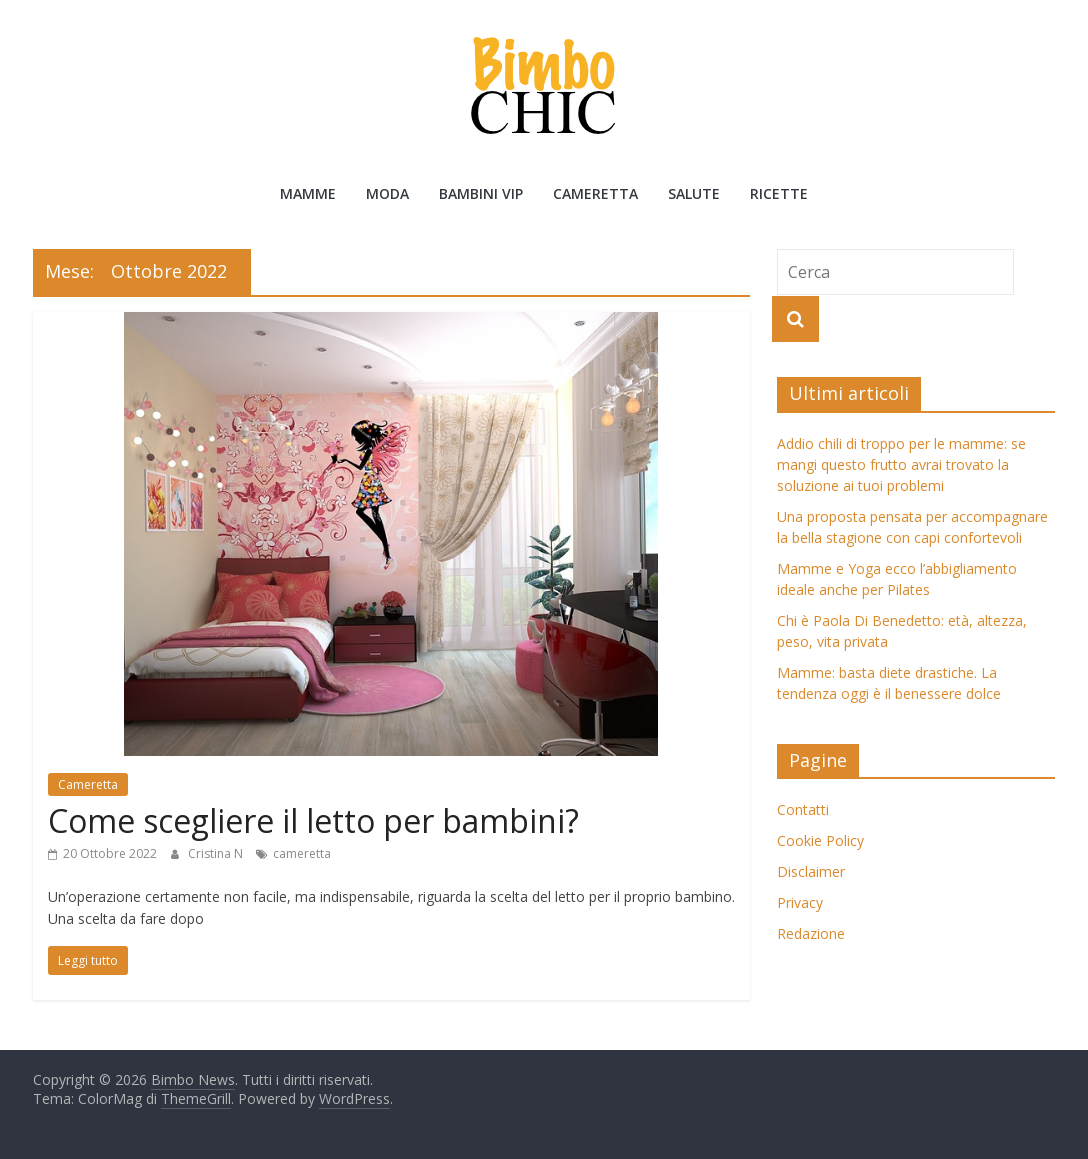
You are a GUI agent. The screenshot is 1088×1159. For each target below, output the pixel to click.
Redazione (811, 933)
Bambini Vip (481, 193)
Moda (387, 193)
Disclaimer (811, 871)
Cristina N (217, 853)
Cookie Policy (820, 840)
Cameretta (595, 193)
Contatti (803, 809)
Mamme (308, 193)
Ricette (779, 193)
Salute (694, 193)
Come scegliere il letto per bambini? (313, 820)
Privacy (800, 902)
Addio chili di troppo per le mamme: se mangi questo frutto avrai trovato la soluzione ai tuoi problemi (901, 464)
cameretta (302, 853)
